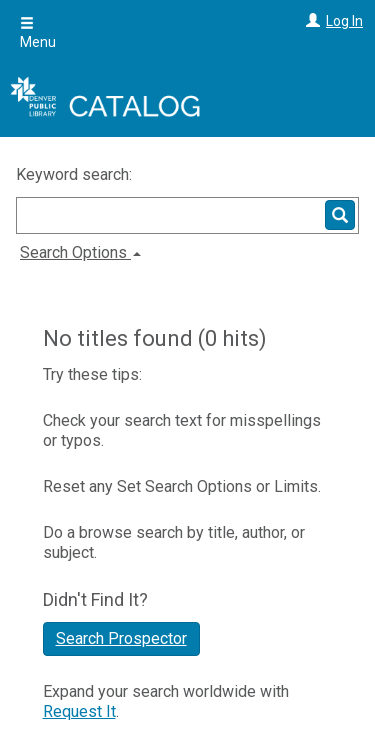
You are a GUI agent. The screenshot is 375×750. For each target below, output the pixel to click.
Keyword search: (76, 174)
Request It (79, 711)
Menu (38, 33)
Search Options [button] (80, 252)
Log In (344, 21)
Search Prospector (121, 638)
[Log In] (310, 21)
